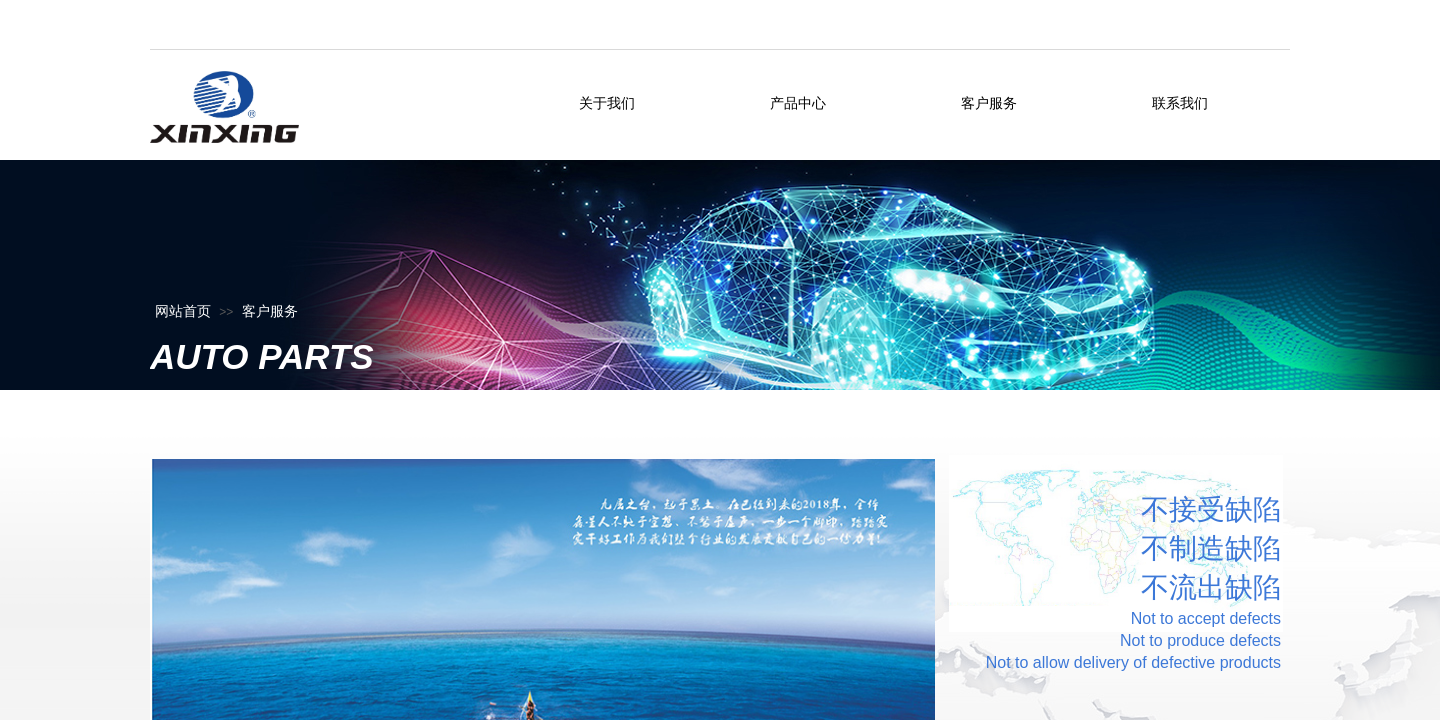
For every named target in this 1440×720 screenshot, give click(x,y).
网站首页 (183, 311)
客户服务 (270, 311)
